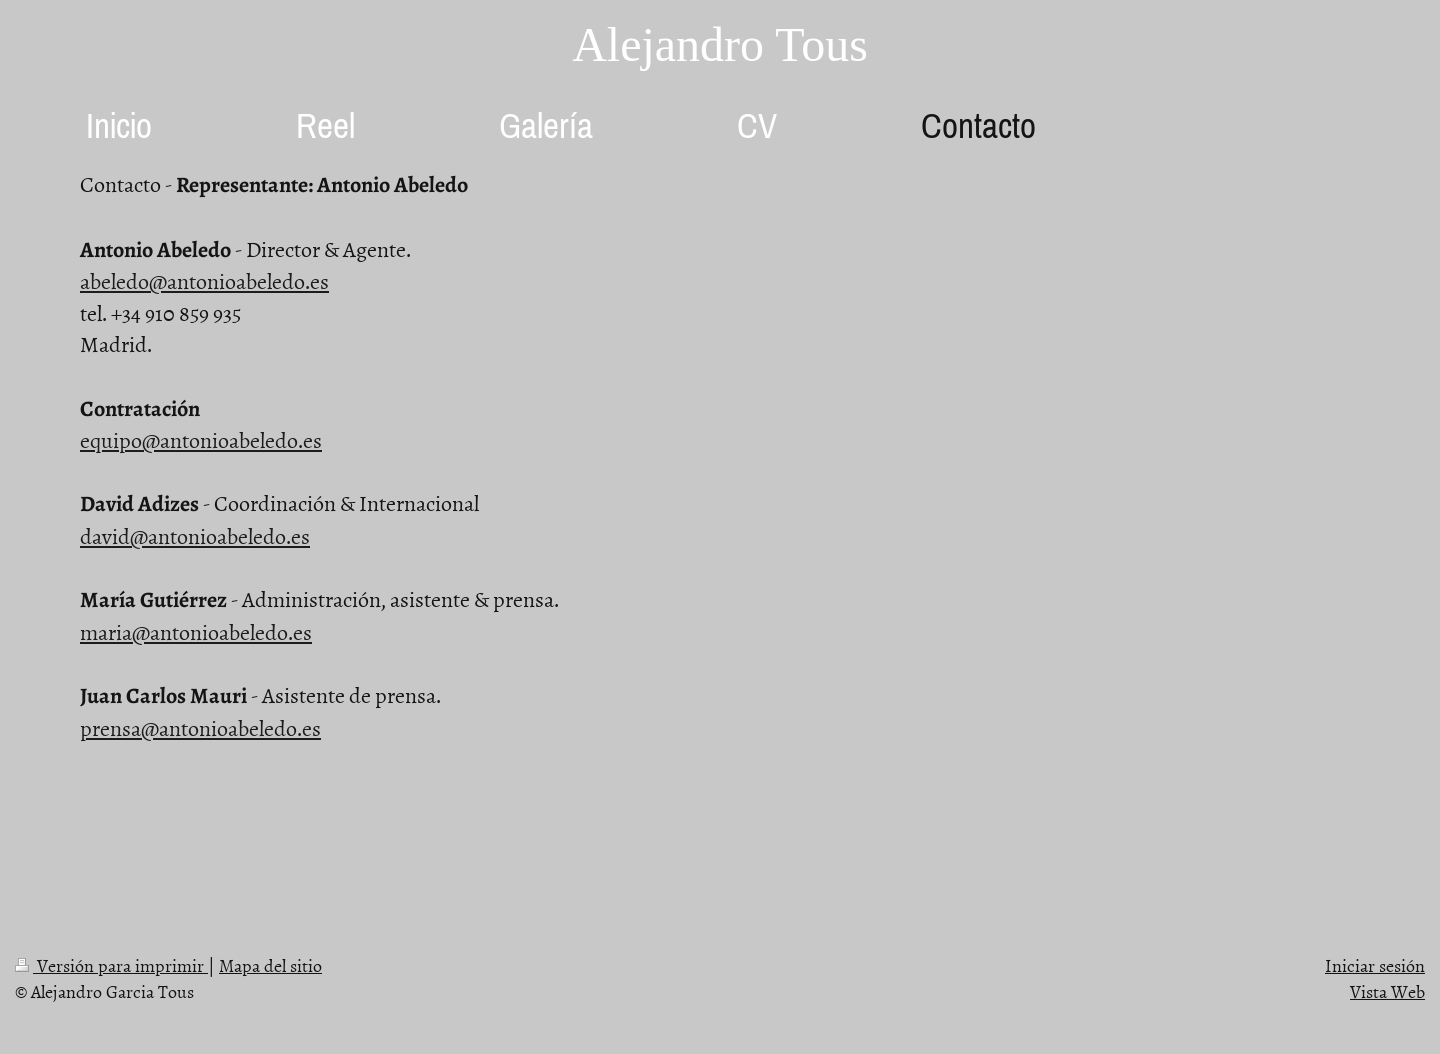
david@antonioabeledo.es (195, 535)
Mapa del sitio (270, 965)
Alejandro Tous (720, 44)
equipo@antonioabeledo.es (201, 439)
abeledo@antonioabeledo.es (204, 280)
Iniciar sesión (1375, 965)
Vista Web (1387, 991)
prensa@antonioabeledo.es (200, 727)
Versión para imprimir (111, 965)
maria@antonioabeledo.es (196, 631)
